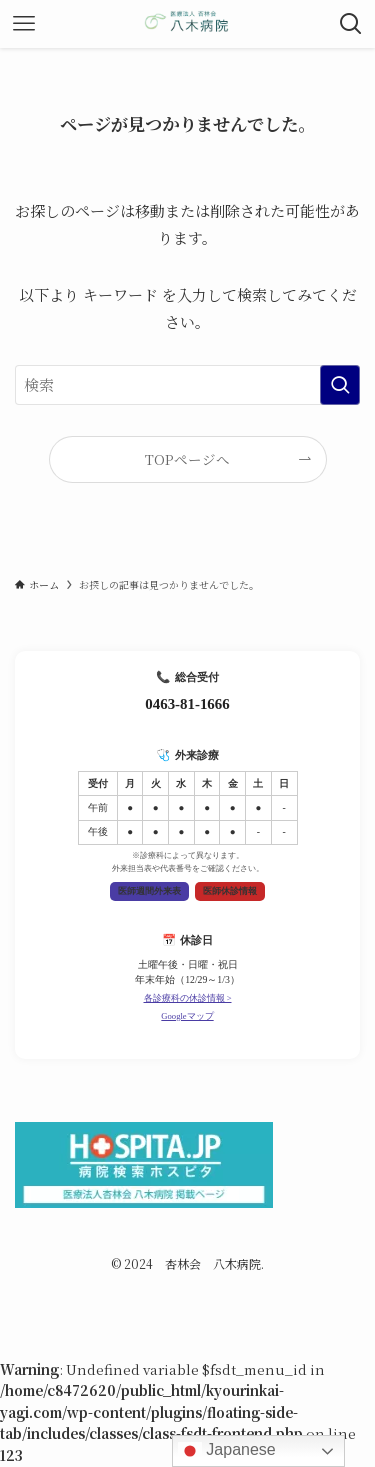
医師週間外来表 (149, 891)
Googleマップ (187, 1016)
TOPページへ (187, 459)
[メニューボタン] (24, 24)
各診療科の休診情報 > (188, 998)
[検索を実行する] (340, 385)
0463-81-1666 (187, 704)
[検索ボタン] (351, 24)
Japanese (227, 1451)
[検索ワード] (187, 385)
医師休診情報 (230, 891)
